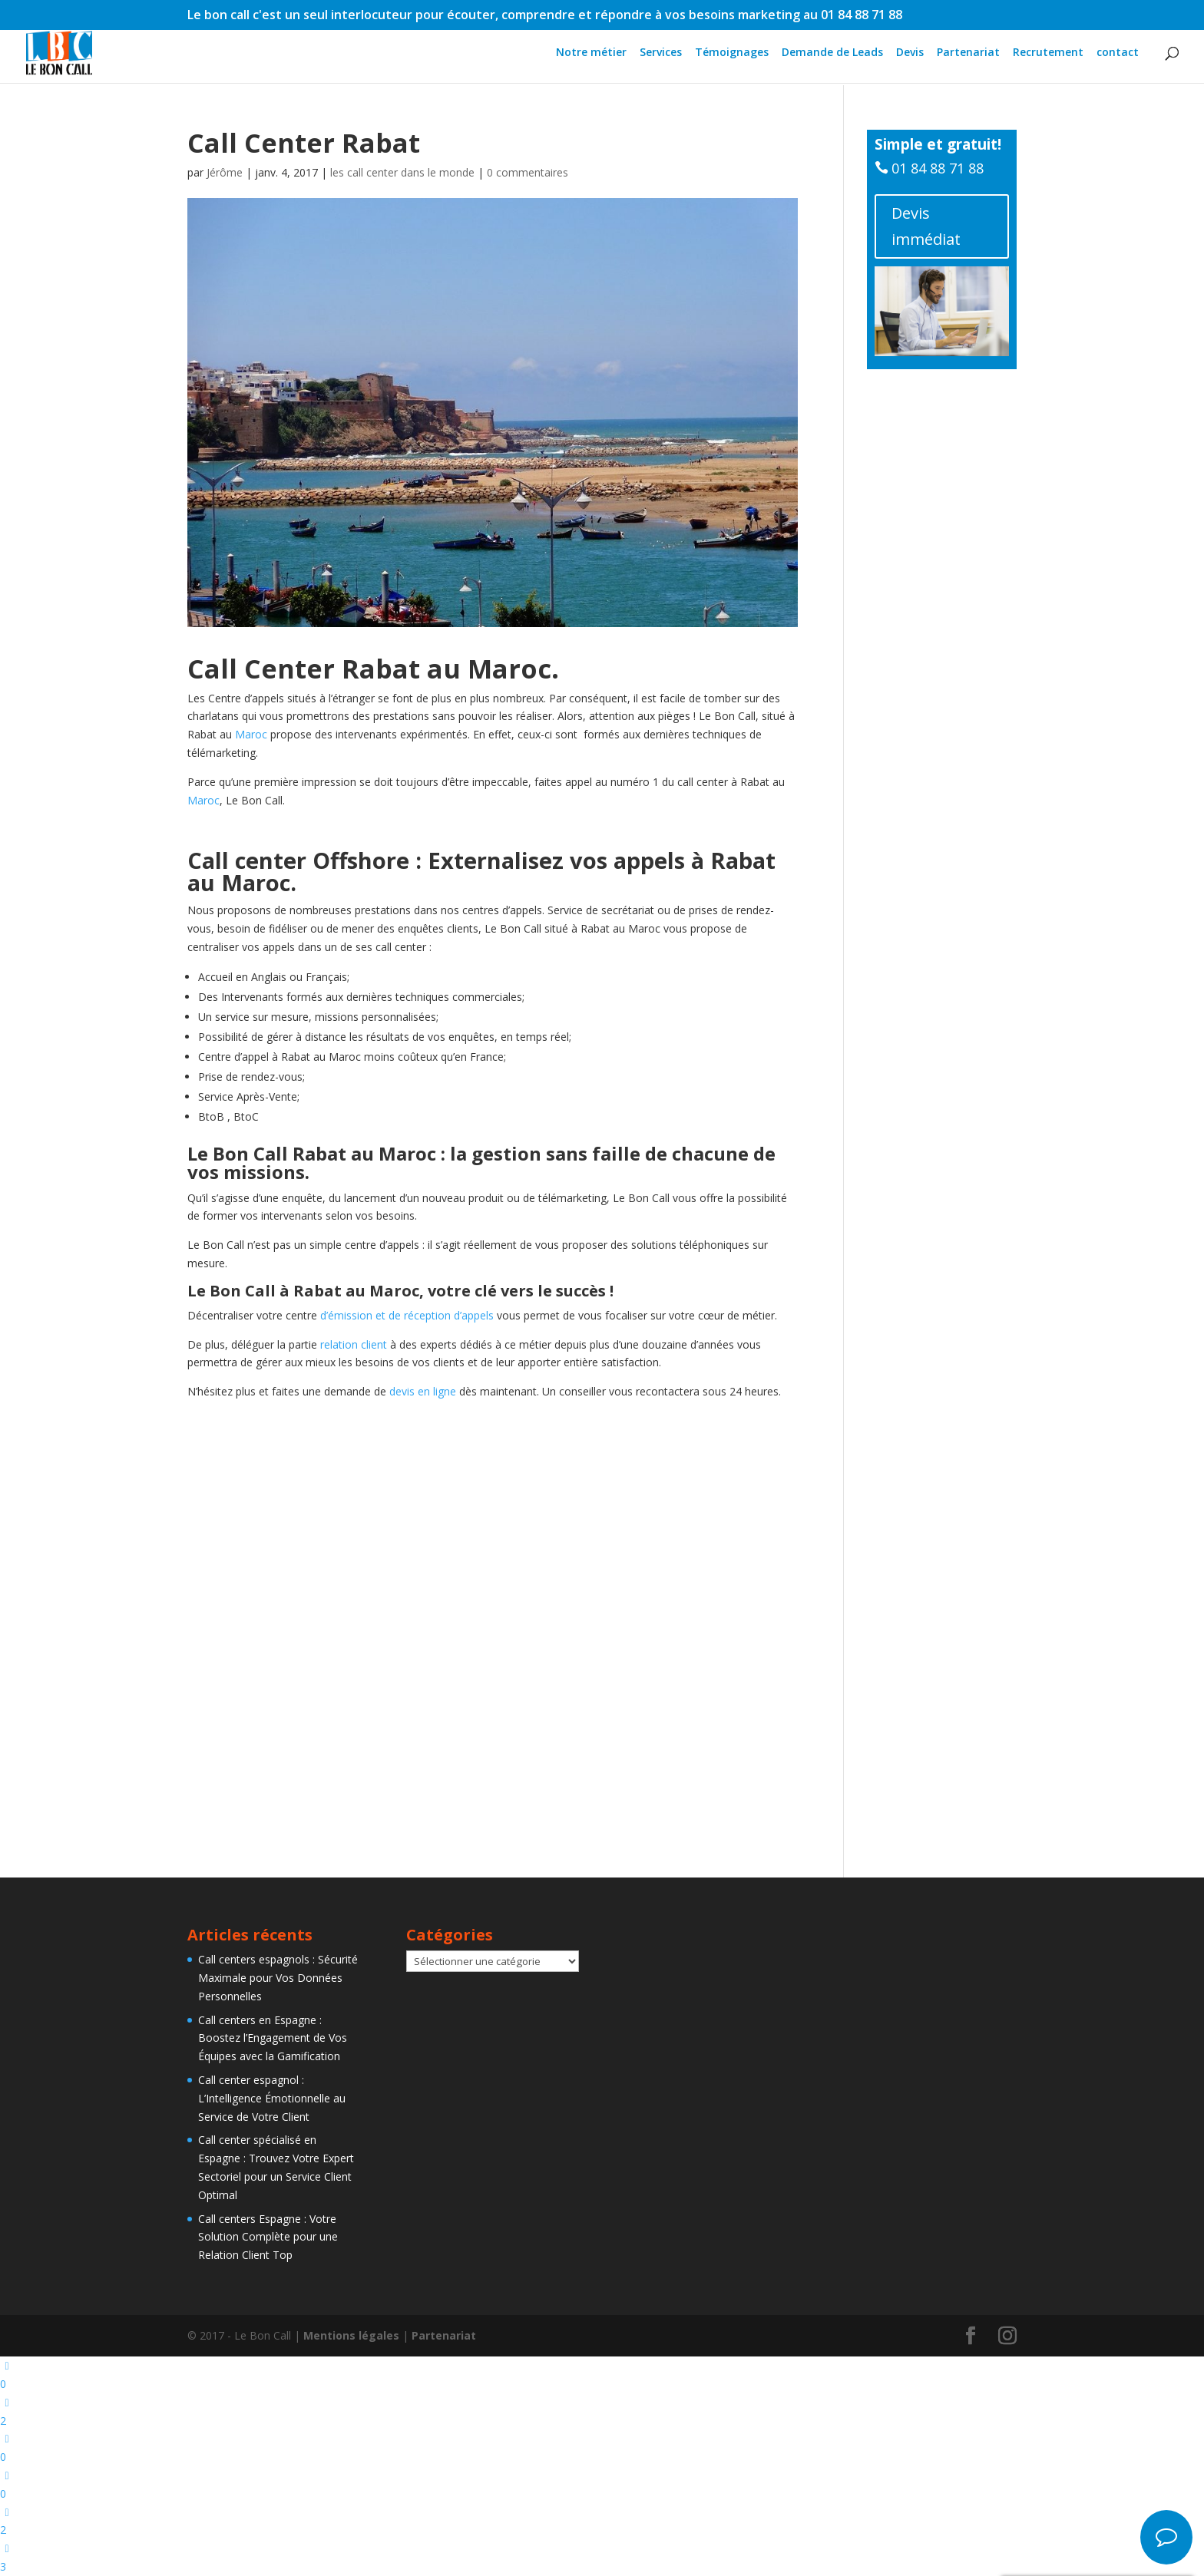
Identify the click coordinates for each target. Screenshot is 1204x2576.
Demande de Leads (832, 54)
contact (1117, 54)
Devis (910, 54)
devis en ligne (422, 1391)
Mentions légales (351, 2335)
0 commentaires (527, 172)
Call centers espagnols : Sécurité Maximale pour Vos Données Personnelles (278, 1977)
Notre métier (591, 54)
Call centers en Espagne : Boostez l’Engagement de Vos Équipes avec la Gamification (272, 2038)
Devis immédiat (926, 226)
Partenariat (968, 54)
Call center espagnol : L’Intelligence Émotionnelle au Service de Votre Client (272, 2098)
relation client (352, 1344)
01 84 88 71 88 (937, 168)
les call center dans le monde (402, 172)
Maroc (509, 668)
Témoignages (732, 54)
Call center (246, 860)
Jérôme (225, 172)
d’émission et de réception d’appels (408, 1315)
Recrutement (1048, 54)
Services (661, 54)
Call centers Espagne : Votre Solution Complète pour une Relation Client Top (268, 2237)
